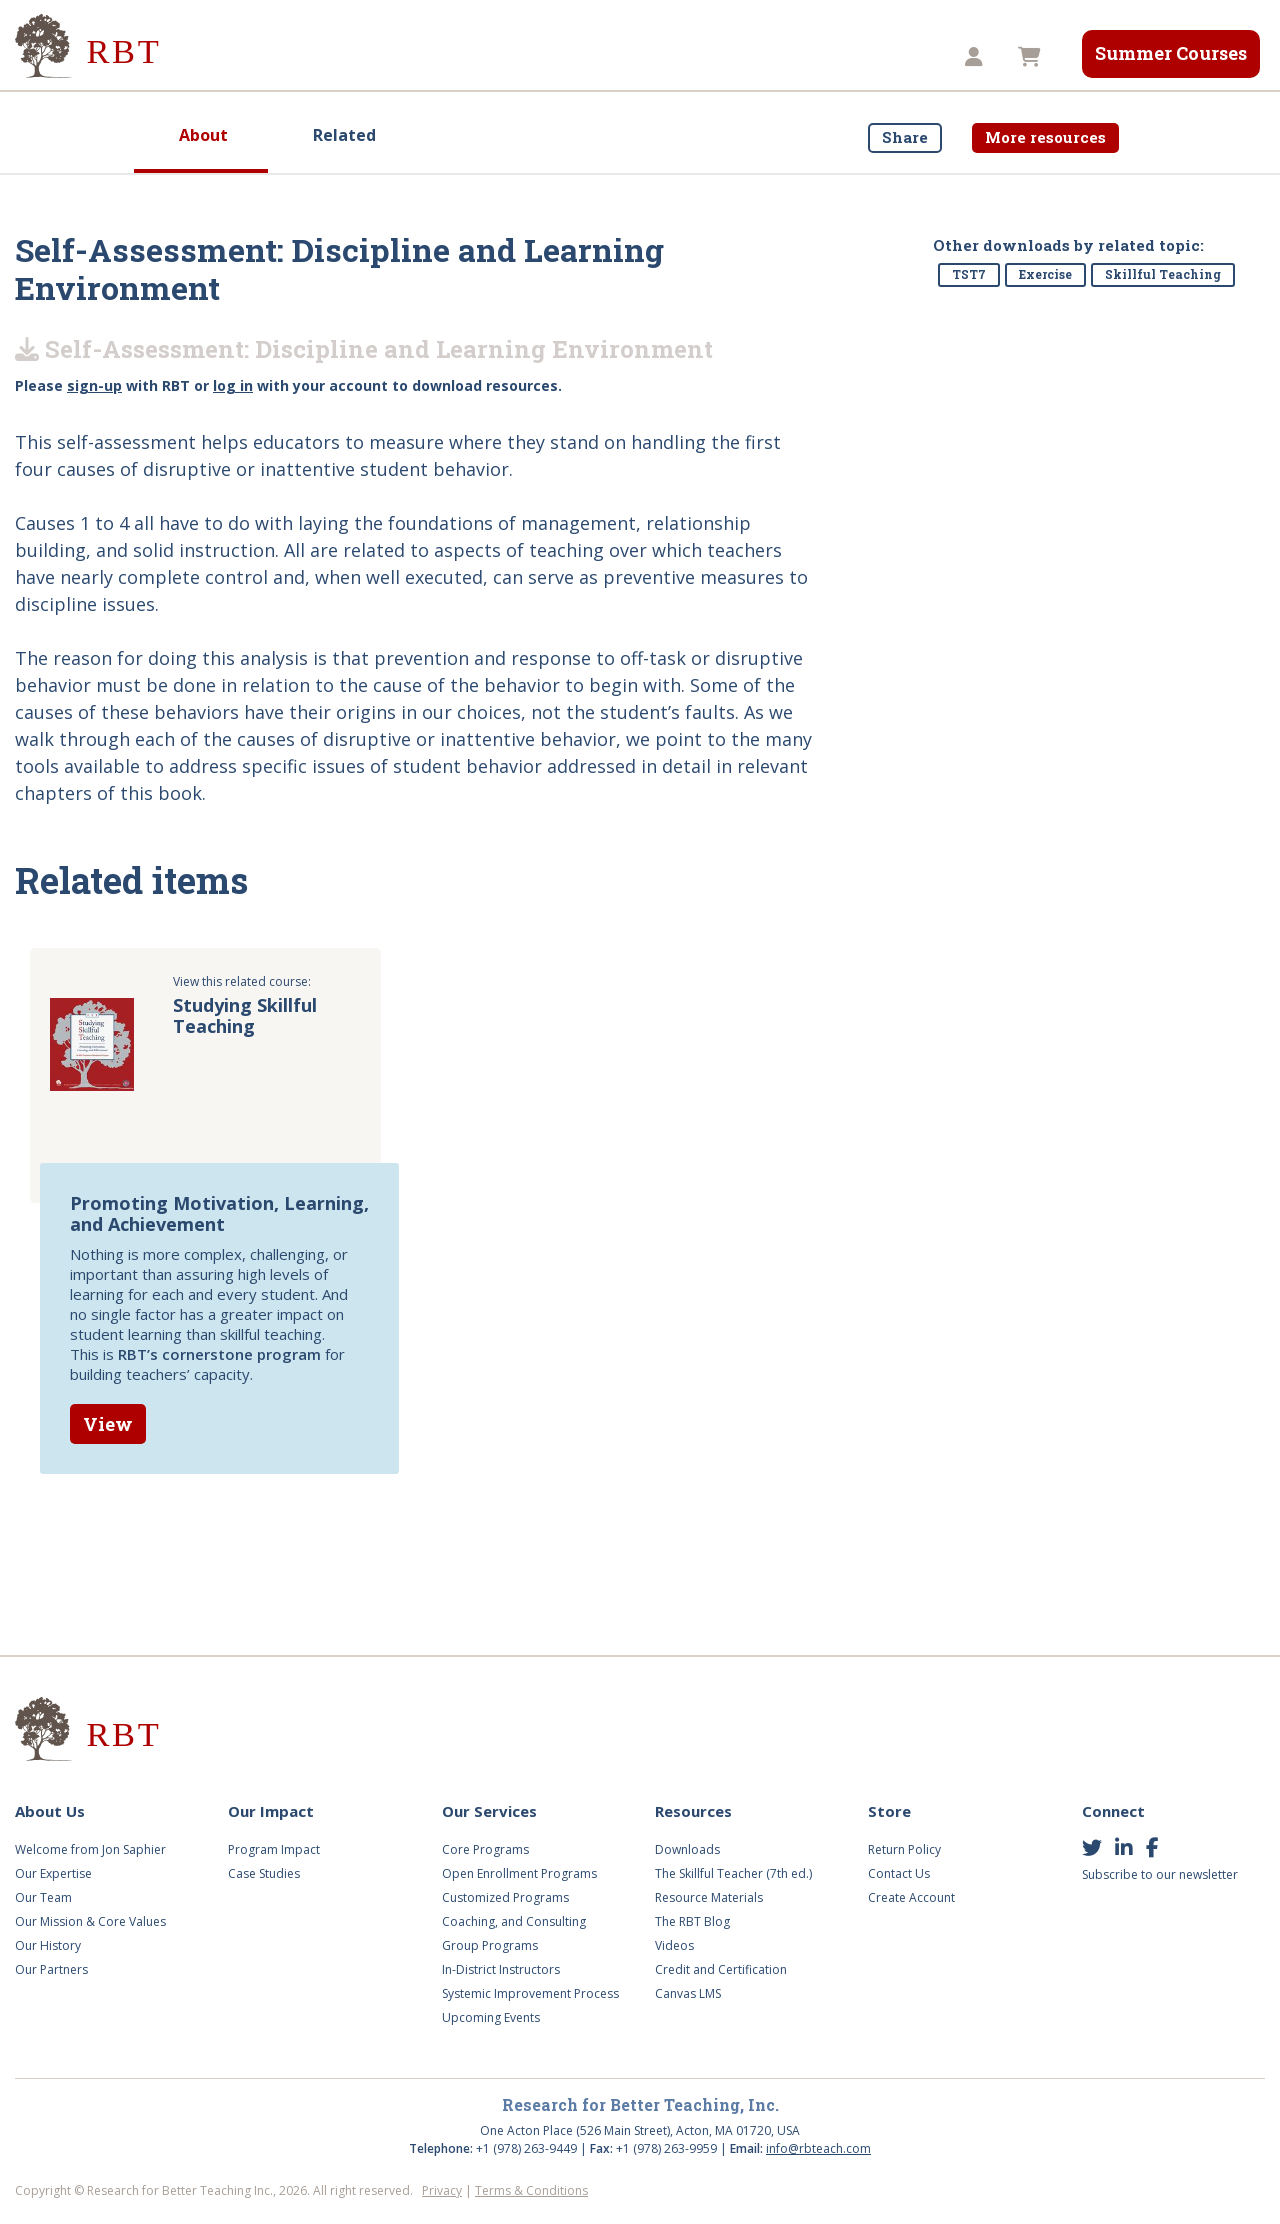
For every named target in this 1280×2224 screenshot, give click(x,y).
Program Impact (274, 1849)
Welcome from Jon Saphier (90, 1849)
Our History (48, 1945)
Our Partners (51, 1969)
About (203, 135)
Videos (602, 57)
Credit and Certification (721, 1969)
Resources (711, 57)
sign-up (94, 385)
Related (344, 135)
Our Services (486, 57)
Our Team (43, 1897)
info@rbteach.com (818, 2148)
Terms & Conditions (531, 2190)
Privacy (442, 2190)
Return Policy (904, 1849)
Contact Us (899, 1873)
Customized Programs (505, 1897)
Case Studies (264, 1873)
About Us (233, 57)
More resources (1045, 137)
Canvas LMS (688, 1993)
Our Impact (354, 57)
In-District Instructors (501, 1969)
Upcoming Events (491, 2017)
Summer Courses (1171, 53)
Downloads (687, 1849)
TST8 (899, 57)
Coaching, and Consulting (514, 1921)
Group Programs (490, 1945)
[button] (976, 57)
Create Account (911, 1897)
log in (233, 385)
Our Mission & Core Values (90, 1921)
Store (815, 57)
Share (905, 137)
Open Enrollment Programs (519, 1873)
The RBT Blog (692, 1921)
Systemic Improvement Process (530, 1993)
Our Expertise (53, 1873)
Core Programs (485, 1849)
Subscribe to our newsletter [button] (1160, 1874)
